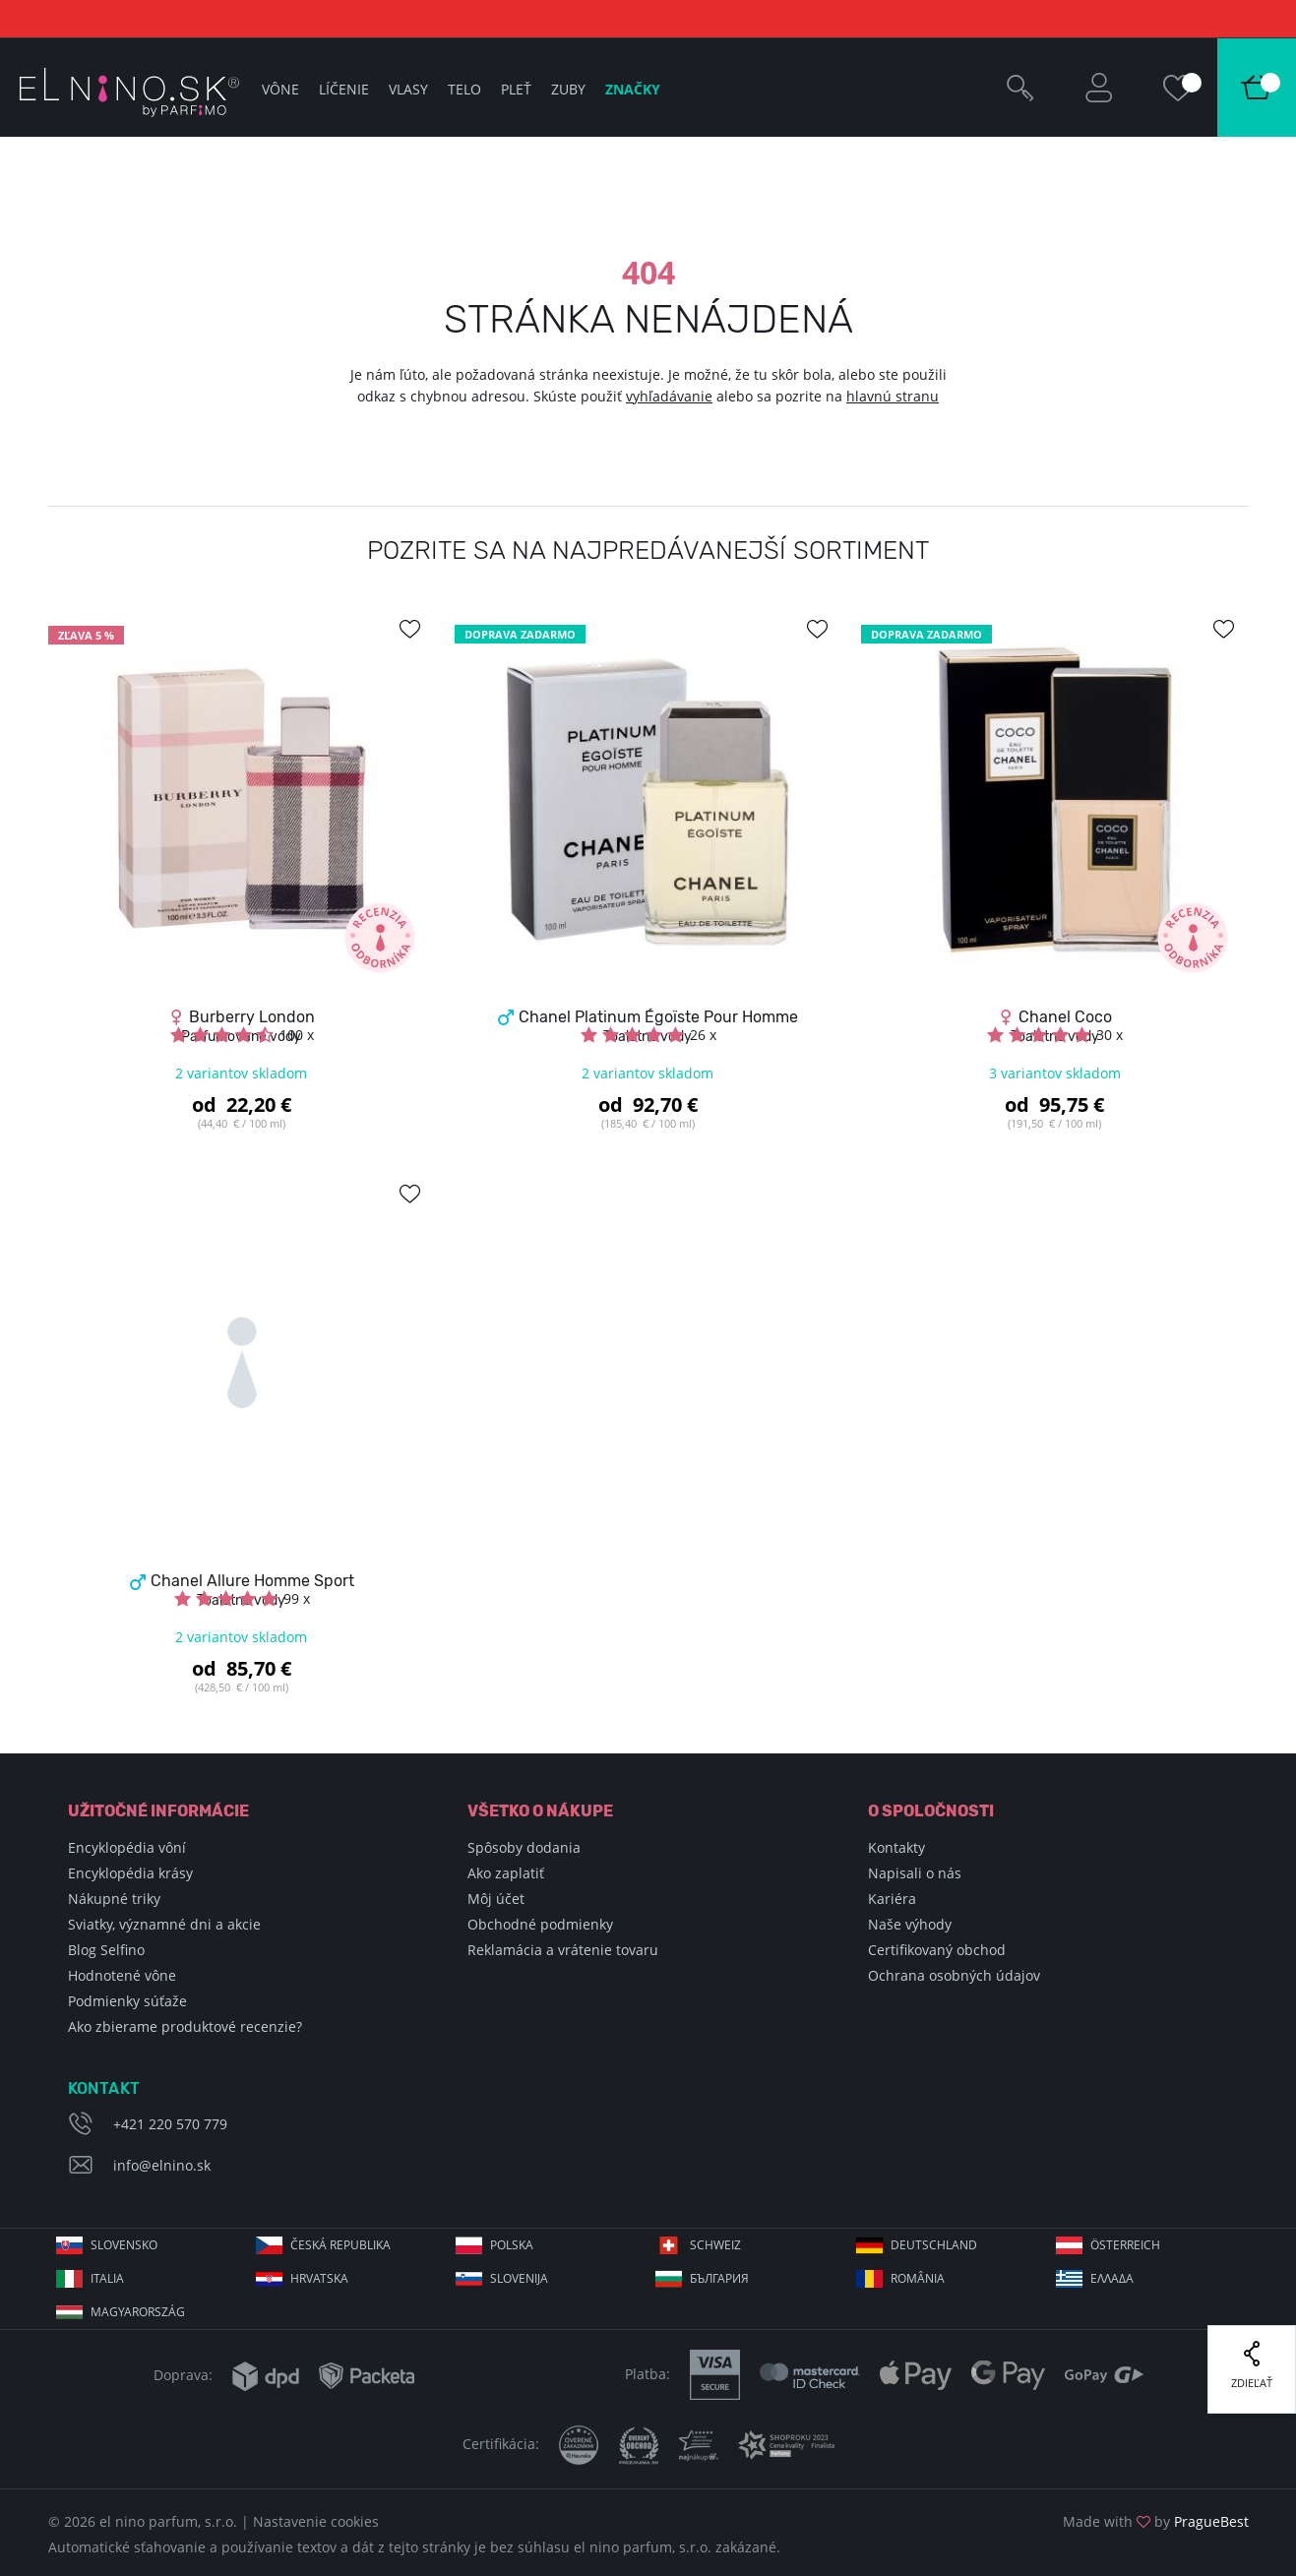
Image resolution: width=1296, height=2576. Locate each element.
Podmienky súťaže (127, 2001)
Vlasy (408, 89)
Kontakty (896, 1847)
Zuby (568, 89)
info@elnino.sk (162, 2165)
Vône (280, 89)
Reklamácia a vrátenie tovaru (562, 1949)
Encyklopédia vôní (127, 1847)
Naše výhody (910, 1924)
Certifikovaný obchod (937, 1949)
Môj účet (496, 1898)
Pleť (516, 89)
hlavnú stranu (892, 396)
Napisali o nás (914, 1873)
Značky (632, 89)
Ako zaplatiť (505, 1873)
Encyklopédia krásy (130, 1873)
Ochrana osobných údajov (954, 1975)
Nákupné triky (114, 1898)
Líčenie (344, 89)
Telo (464, 89)
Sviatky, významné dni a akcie (164, 1924)
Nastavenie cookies (316, 2521)
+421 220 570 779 (170, 2124)
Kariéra (892, 1898)
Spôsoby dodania (524, 1847)
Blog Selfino (106, 1949)
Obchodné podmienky (540, 1924)
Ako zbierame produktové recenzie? (185, 2026)
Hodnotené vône (122, 1975)
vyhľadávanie (669, 396)
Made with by (1156, 2521)
